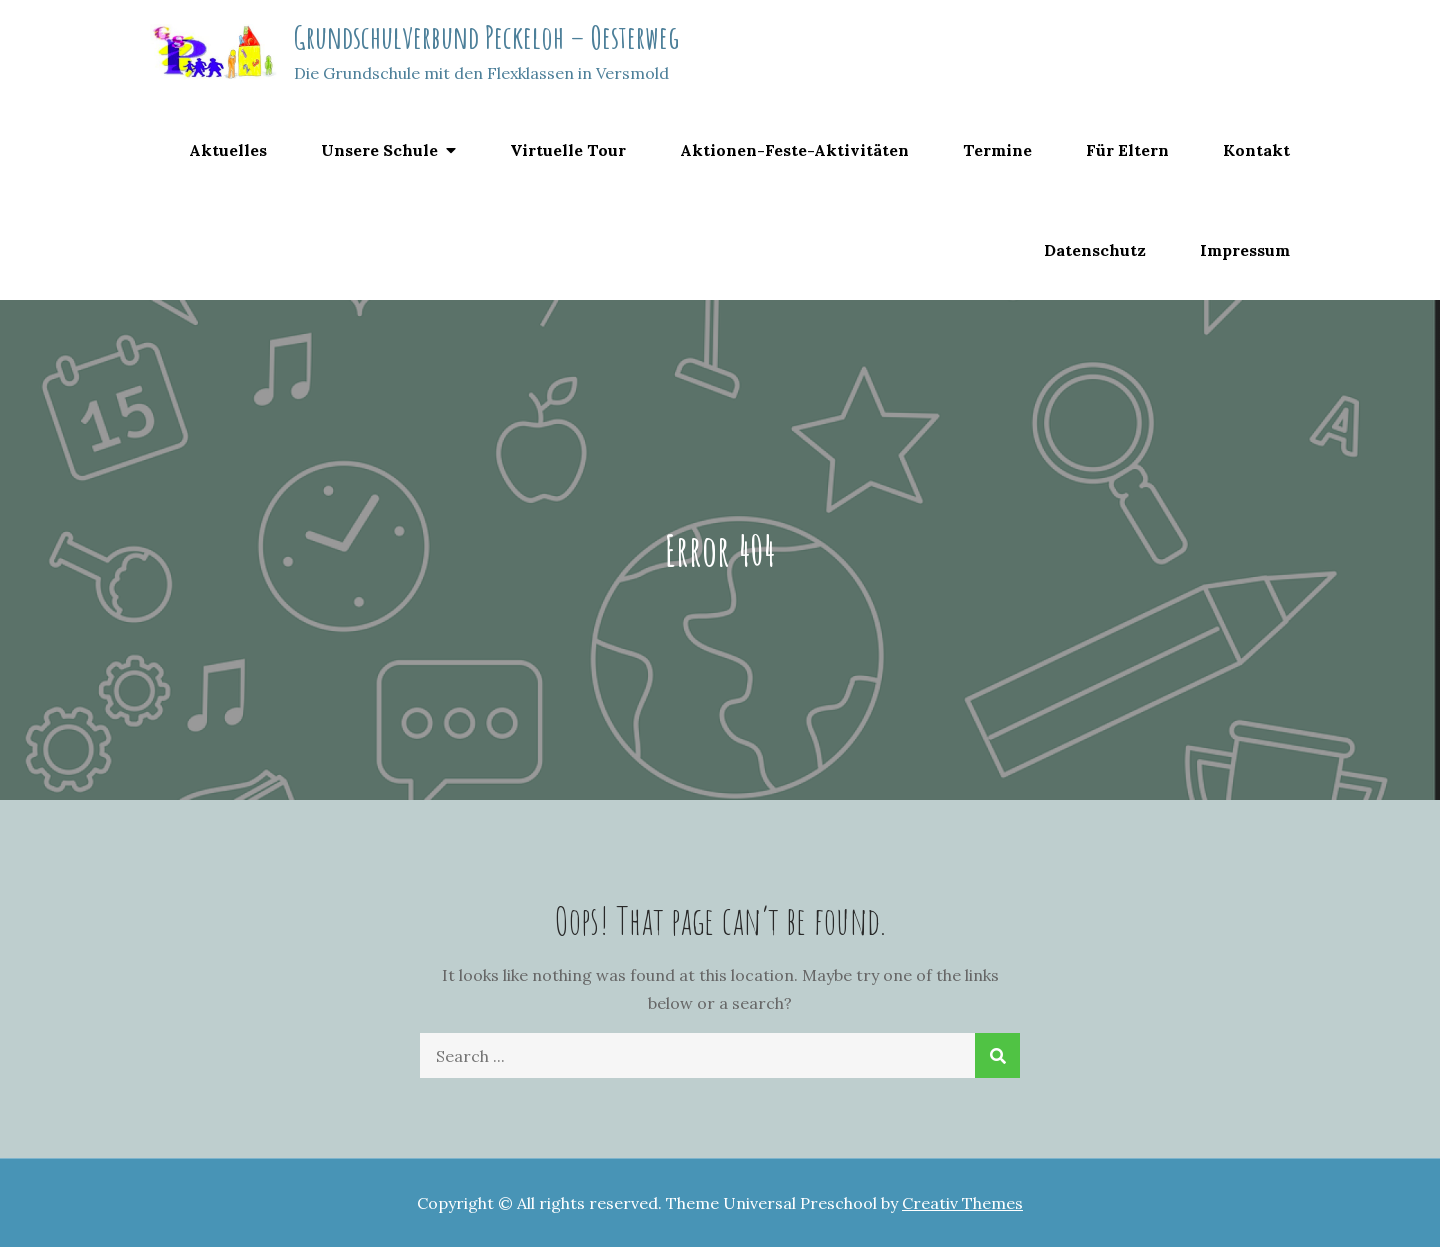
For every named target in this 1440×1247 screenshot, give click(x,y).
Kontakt (1256, 150)
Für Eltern (1127, 150)
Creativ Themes (962, 1203)
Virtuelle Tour (568, 150)
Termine (997, 150)
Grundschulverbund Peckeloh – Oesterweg (486, 36)
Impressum (1245, 250)
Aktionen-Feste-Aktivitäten (794, 150)
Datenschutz (1095, 250)
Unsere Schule (379, 150)
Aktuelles (228, 150)
